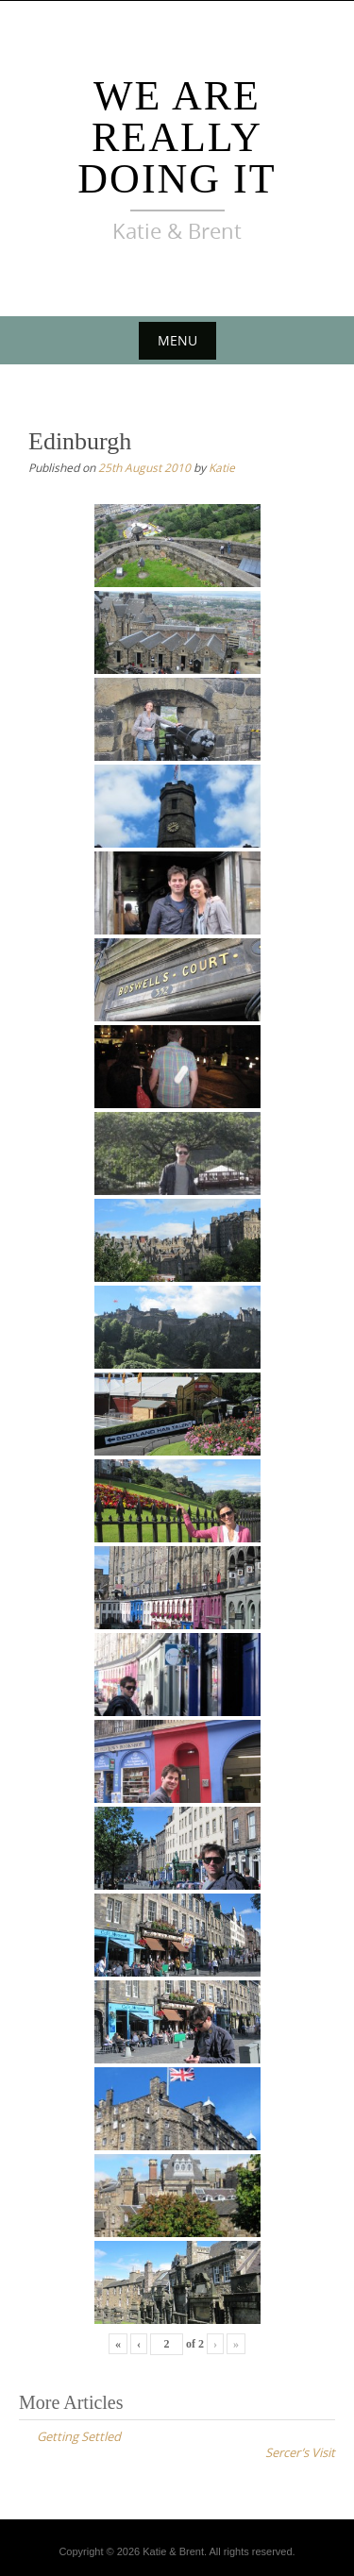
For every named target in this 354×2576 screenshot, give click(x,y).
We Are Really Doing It (176, 137)
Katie (222, 467)
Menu (177, 340)
